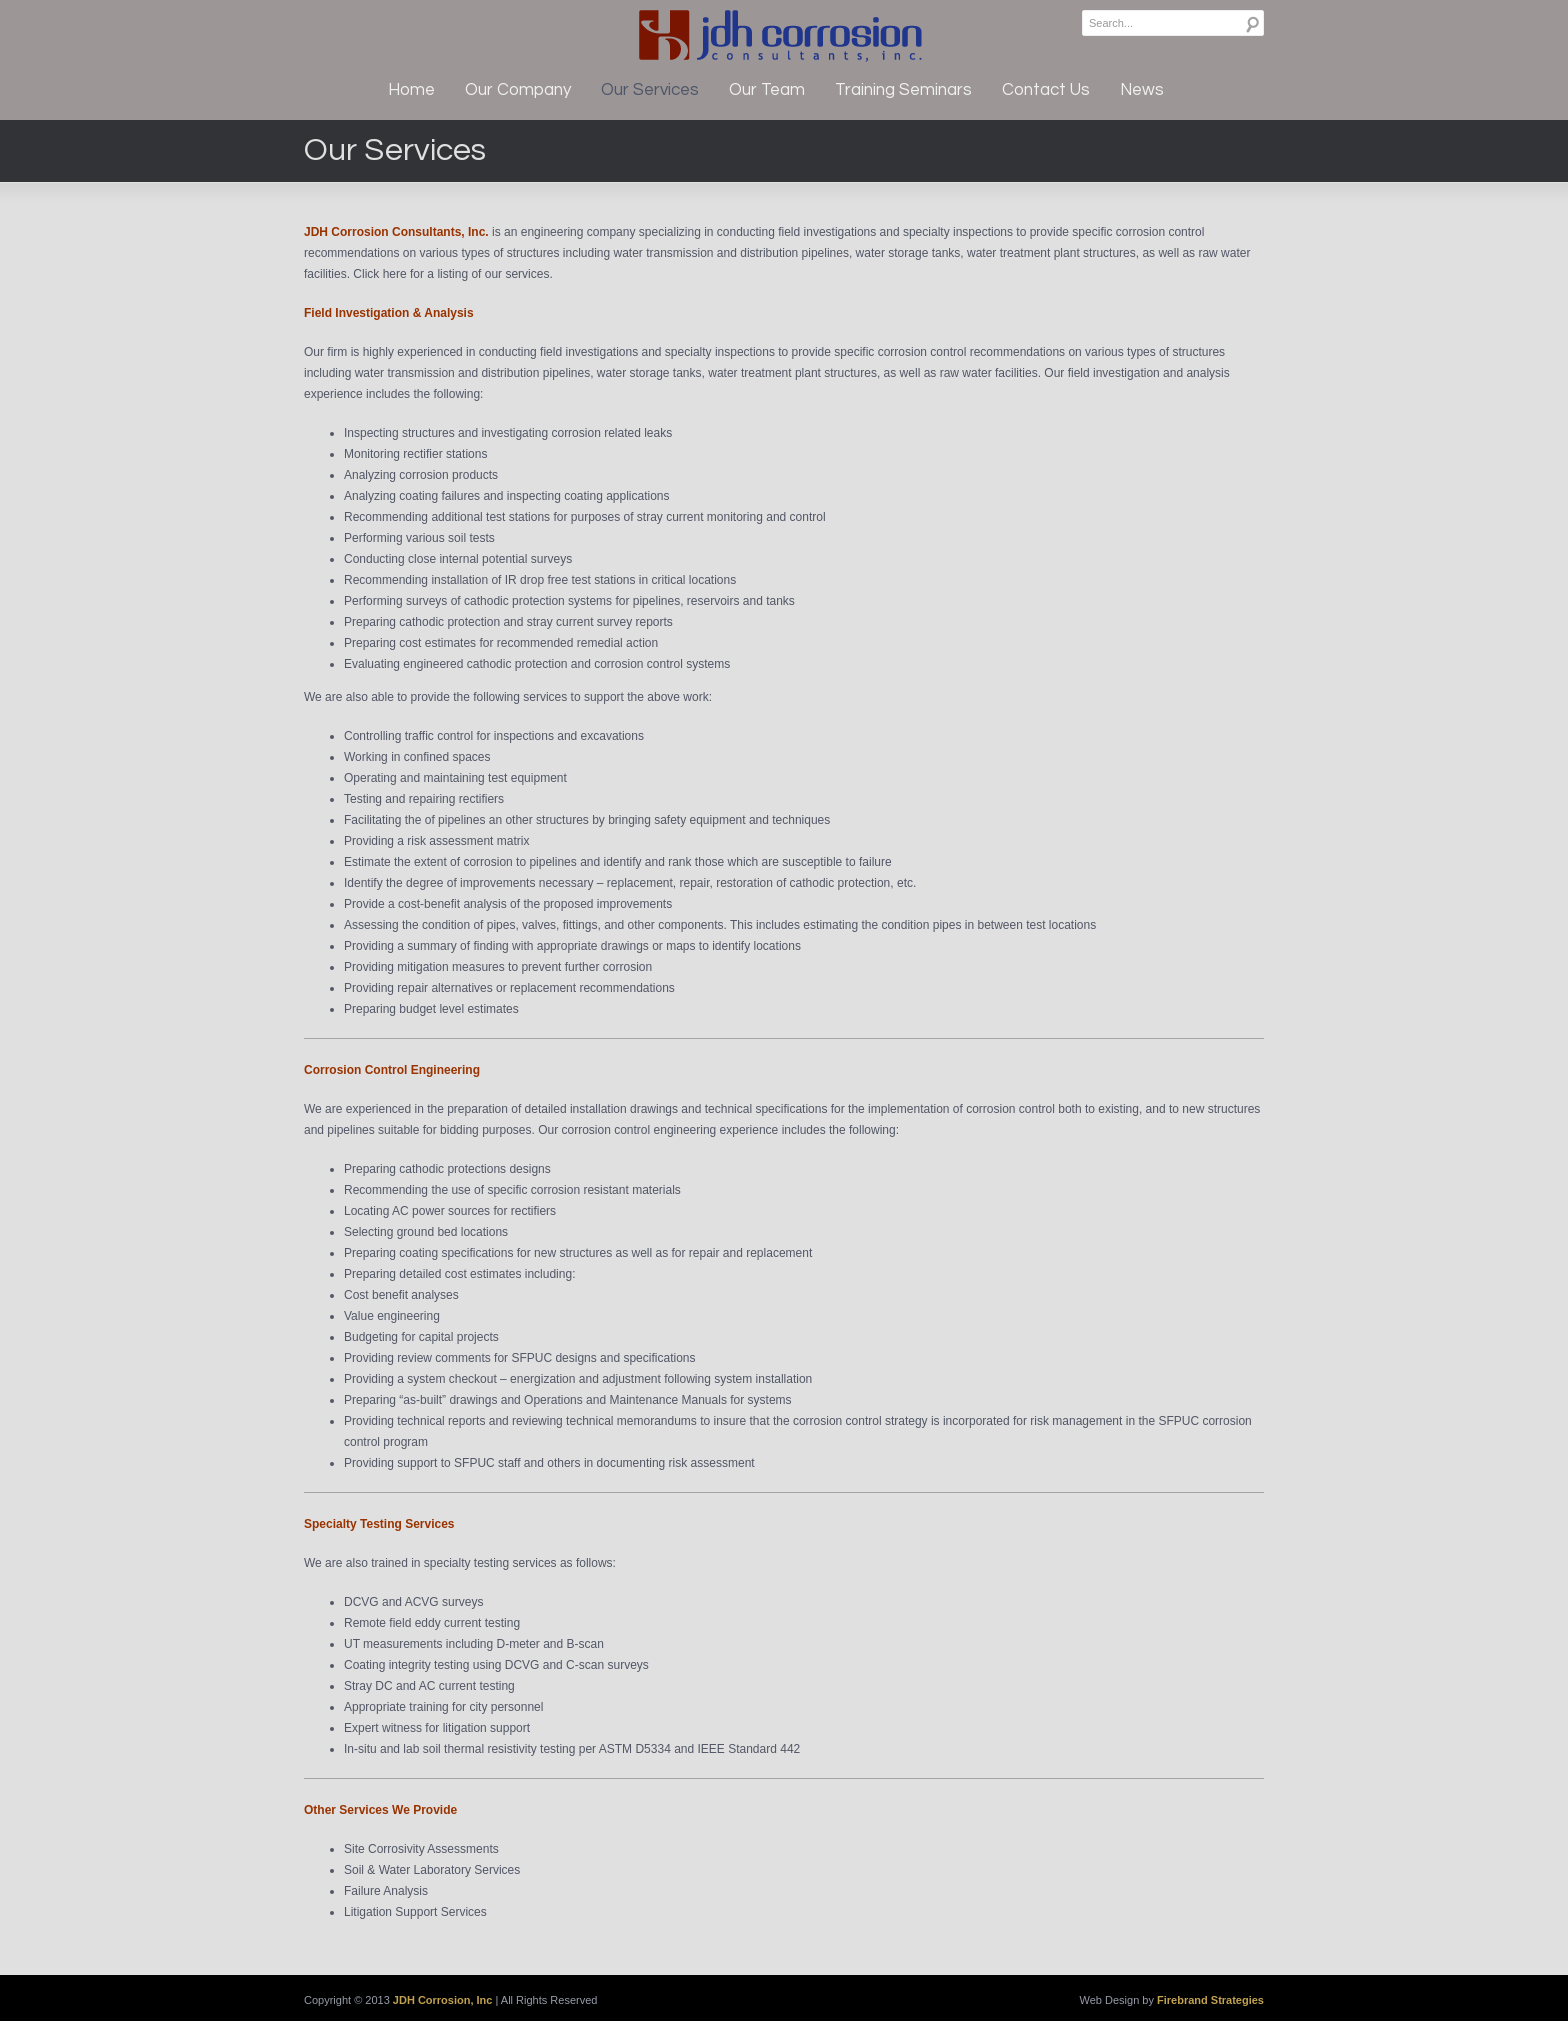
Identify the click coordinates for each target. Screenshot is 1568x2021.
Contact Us (1046, 90)
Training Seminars (903, 90)
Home (411, 90)
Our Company (518, 90)
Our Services (650, 90)
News (1142, 90)
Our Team (767, 90)
